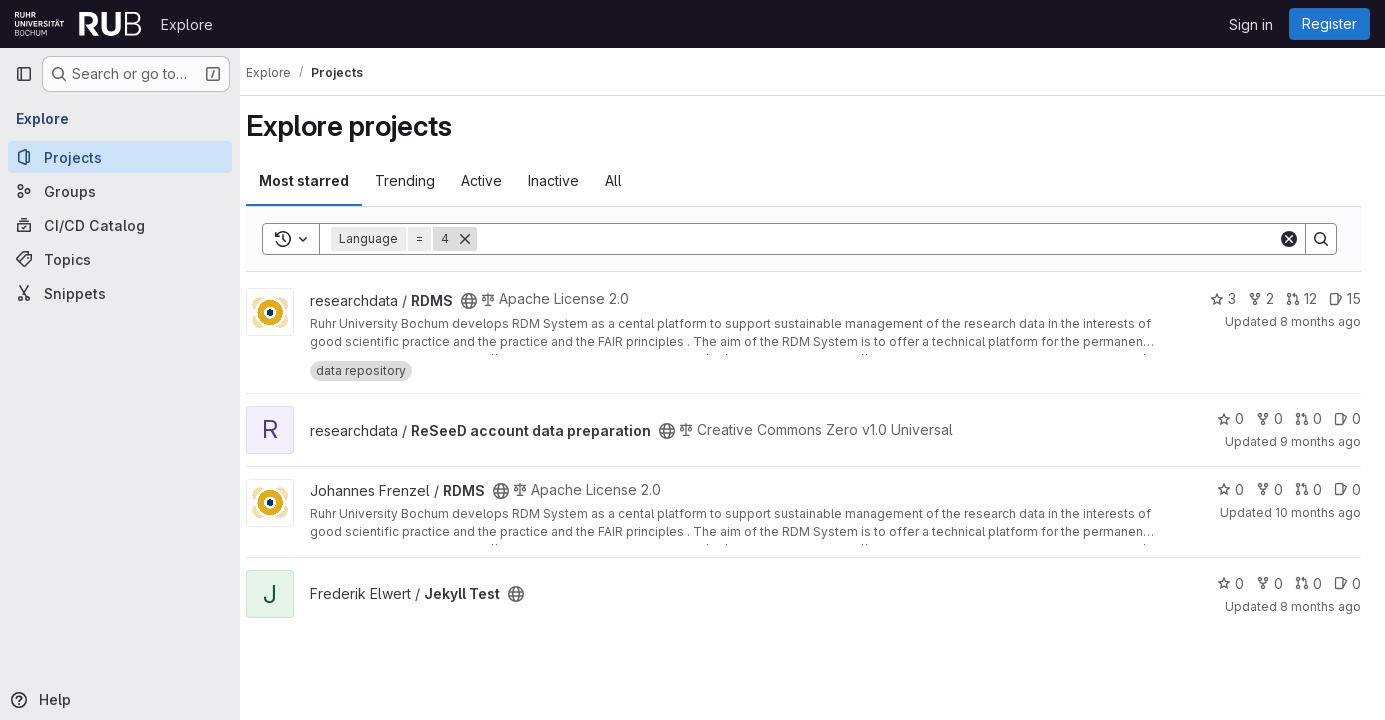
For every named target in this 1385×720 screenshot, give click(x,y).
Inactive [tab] (571, 180)
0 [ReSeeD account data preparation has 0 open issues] (1347, 418)
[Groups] (120, 191)
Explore (187, 24)
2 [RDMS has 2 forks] (1261, 298)
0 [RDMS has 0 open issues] (1347, 489)
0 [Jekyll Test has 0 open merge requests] (1308, 583)
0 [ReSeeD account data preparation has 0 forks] (1269, 418)
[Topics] (120, 259)
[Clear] (1289, 239)
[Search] (886, 239)
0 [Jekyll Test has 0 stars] (1230, 583)
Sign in (1251, 24)
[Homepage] (78, 24)
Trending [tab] (423, 180)
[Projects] (120, 157)
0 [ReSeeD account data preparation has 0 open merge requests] (1308, 418)
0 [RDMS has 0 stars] (1230, 489)
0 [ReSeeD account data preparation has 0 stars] (1230, 418)
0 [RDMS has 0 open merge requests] (1308, 489)
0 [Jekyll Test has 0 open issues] (1347, 583)
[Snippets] (120, 293)
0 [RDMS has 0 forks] (1269, 489)
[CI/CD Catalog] (120, 225)
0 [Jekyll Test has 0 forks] (1269, 583)
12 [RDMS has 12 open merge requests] (1301, 298)
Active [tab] (499, 180)
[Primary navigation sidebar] (24, 74)
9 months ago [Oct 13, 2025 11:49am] (1320, 441)
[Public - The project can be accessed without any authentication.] (487, 301)
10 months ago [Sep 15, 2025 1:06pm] (1318, 512)
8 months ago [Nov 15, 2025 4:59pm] (1320, 321)
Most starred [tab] (322, 180)
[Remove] (483, 239)
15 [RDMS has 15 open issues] (1345, 298)
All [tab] (631, 180)
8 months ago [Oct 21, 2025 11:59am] (1320, 606)
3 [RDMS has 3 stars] (1223, 298)
